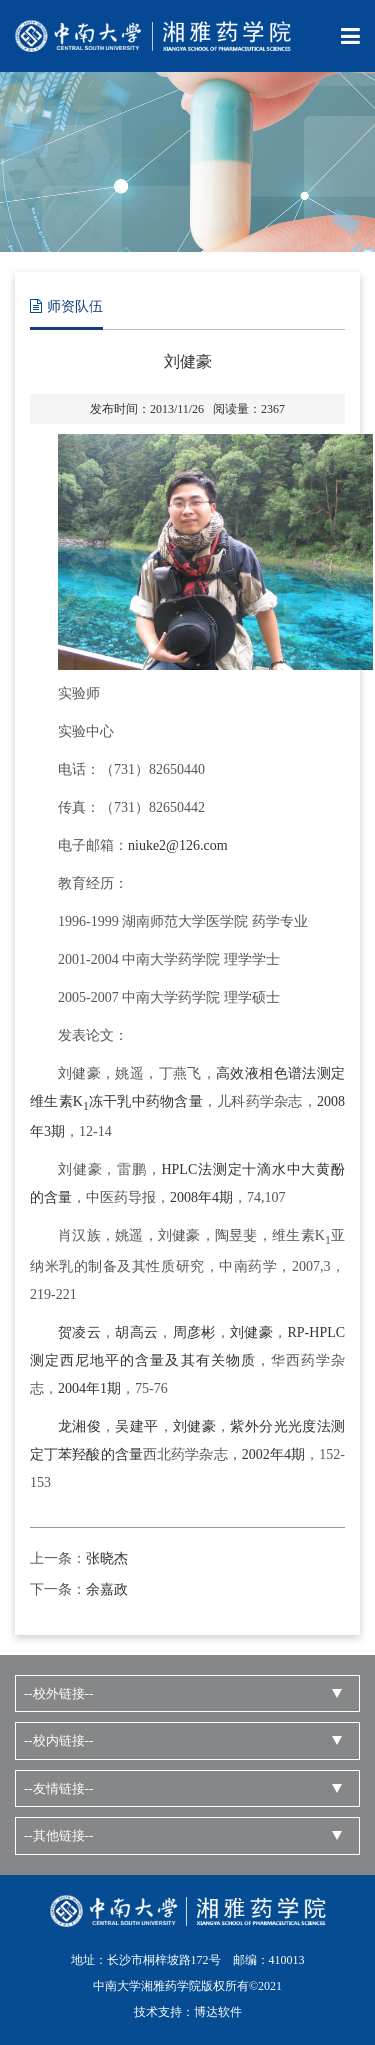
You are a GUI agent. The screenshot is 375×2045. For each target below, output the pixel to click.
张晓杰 (107, 1558)
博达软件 (218, 2012)
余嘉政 (107, 1589)
